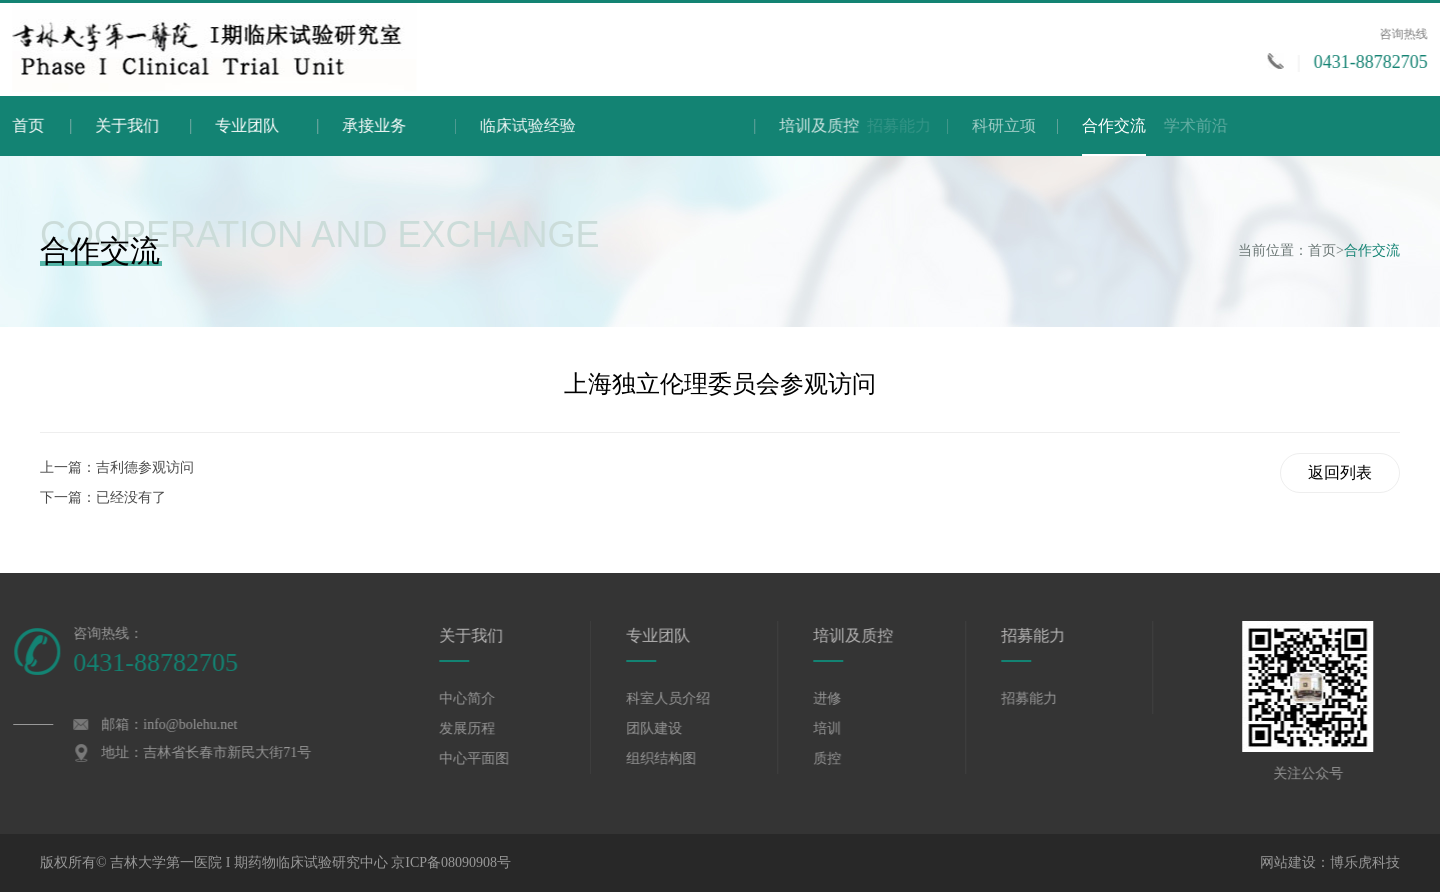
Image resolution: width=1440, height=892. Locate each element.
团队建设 (673, 728)
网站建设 (1288, 862)
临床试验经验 (630, 125)
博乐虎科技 (1365, 862)
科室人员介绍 (687, 698)
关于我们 (146, 125)
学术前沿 (1294, 125)
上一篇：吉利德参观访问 (117, 467)
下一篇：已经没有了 (103, 497)
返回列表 (1340, 472)
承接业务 (437, 125)
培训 (846, 728)
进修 (846, 698)
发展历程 (486, 728)
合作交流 (1114, 136)
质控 (846, 758)
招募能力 (1052, 635)
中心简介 (486, 698)
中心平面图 (493, 758)
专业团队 (284, 125)
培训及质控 (960, 125)
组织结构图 (680, 758)
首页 (35, 125)
